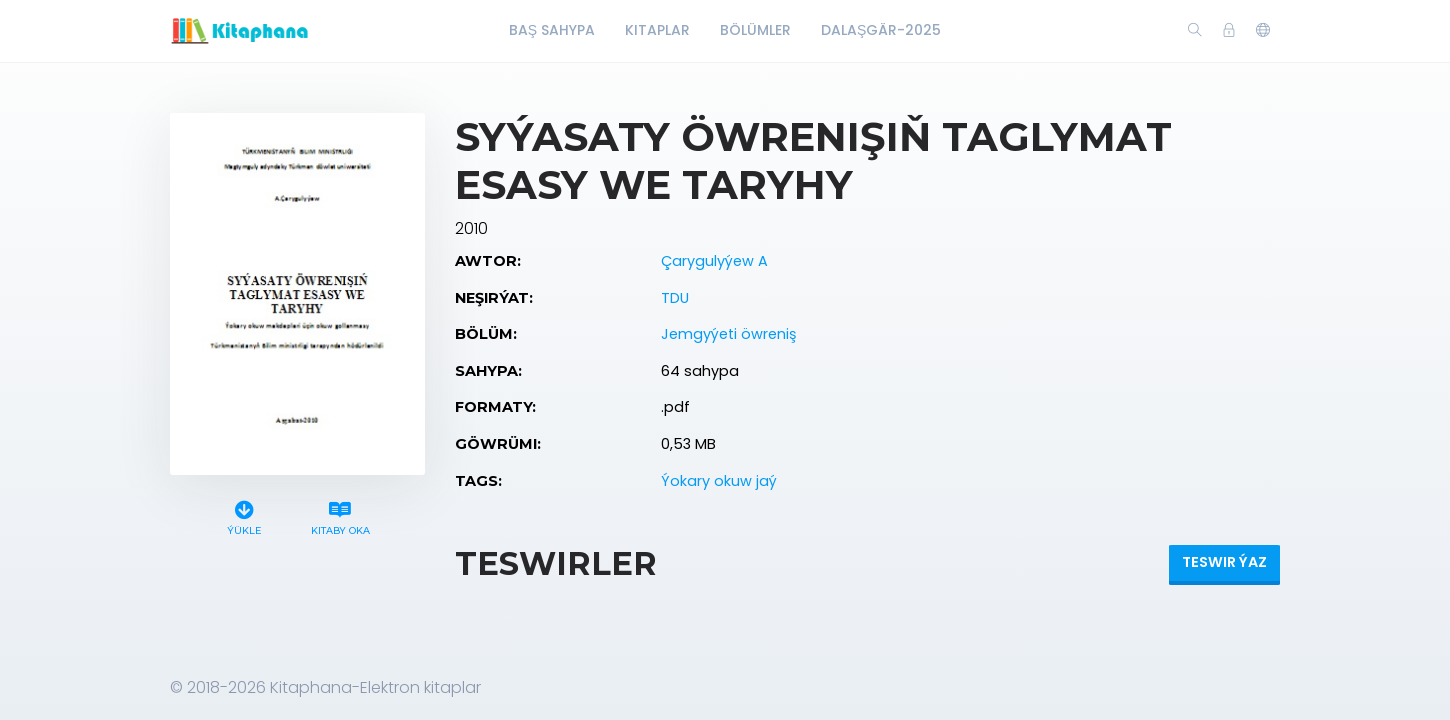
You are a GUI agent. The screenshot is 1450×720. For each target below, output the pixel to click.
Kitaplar (657, 30)
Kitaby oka (340, 515)
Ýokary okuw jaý (719, 481)
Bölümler (755, 30)
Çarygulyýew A (714, 261)
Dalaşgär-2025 (881, 30)
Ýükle (244, 515)
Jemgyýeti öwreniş (729, 334)
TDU (675, 298)
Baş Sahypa (552, 30)
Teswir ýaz (1224, 562)
